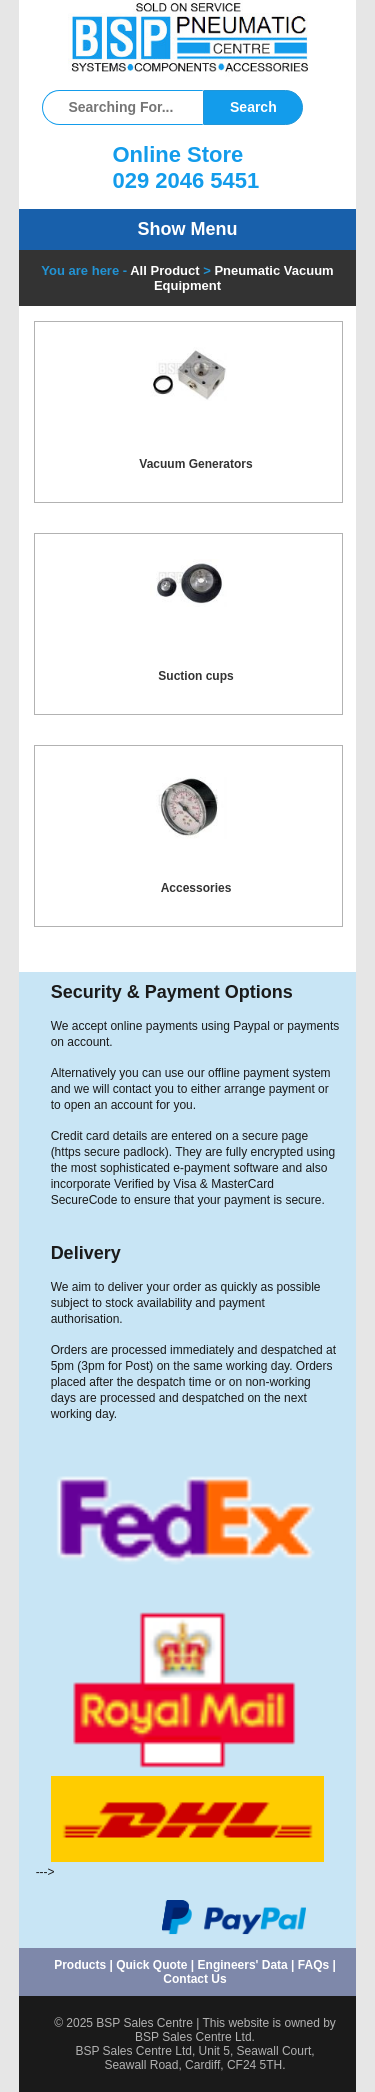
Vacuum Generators (195, 464)
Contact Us (194, 1979)
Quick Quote (151, 1965)
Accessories (196, 888)
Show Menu (188, 229)
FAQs (313, 1965)
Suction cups (195, 676)
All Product (164, 270)
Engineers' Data (243, 1965)
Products (80, 1965)
